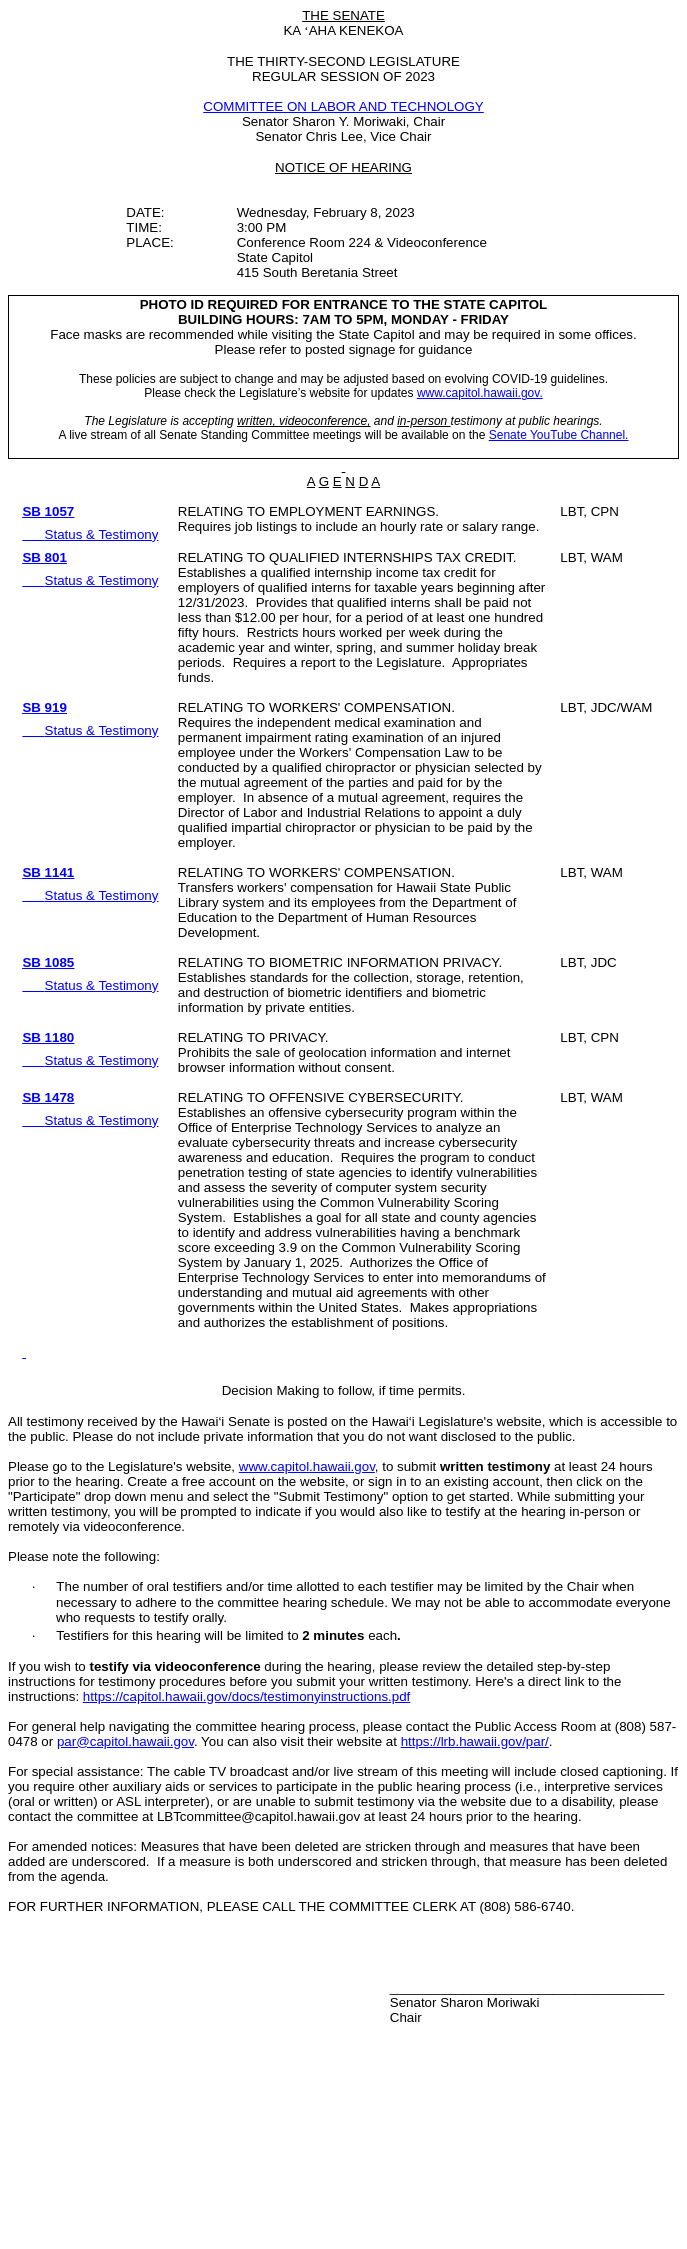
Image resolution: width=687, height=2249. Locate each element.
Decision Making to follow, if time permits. (344, 1390)
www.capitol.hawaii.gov (307, 1466)
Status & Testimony (102, 534)
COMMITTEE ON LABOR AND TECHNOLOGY (343, 106)
